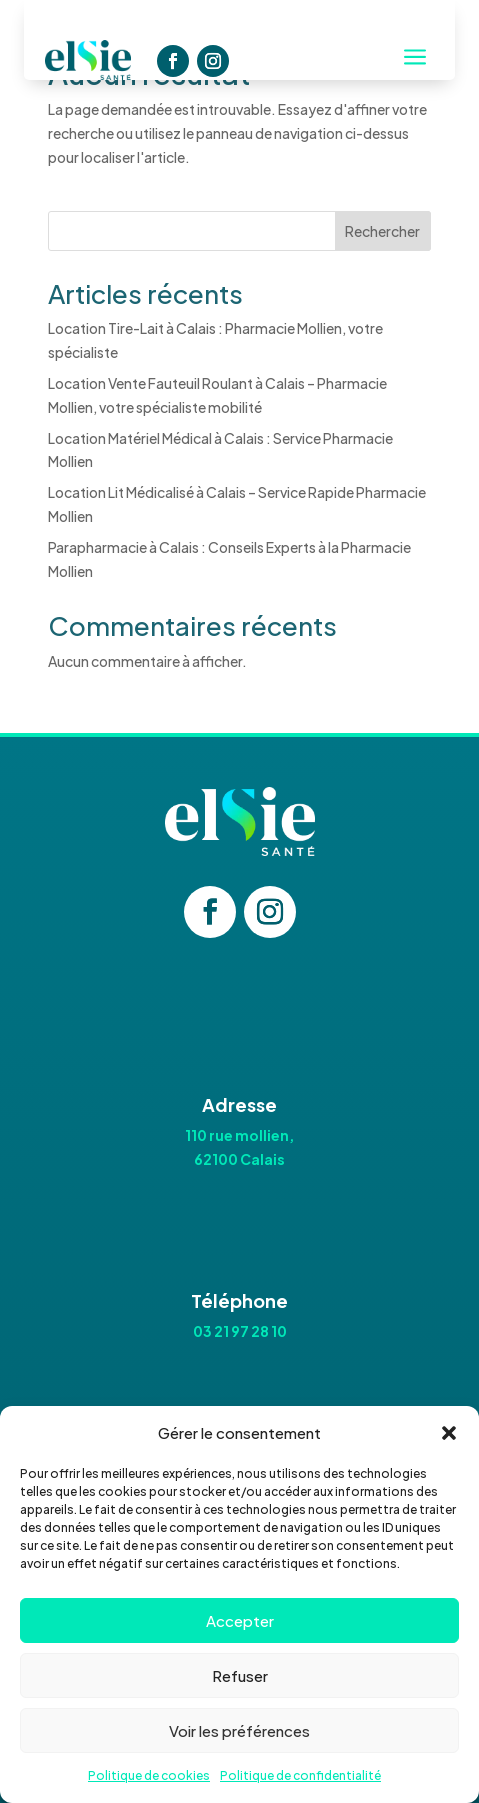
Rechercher (382, 231)
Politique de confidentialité (300, 1775)
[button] (449, 1433)
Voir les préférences (239, 1730)
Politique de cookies (149, 1775)
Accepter (240, 1620)
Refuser (240, 1675)
